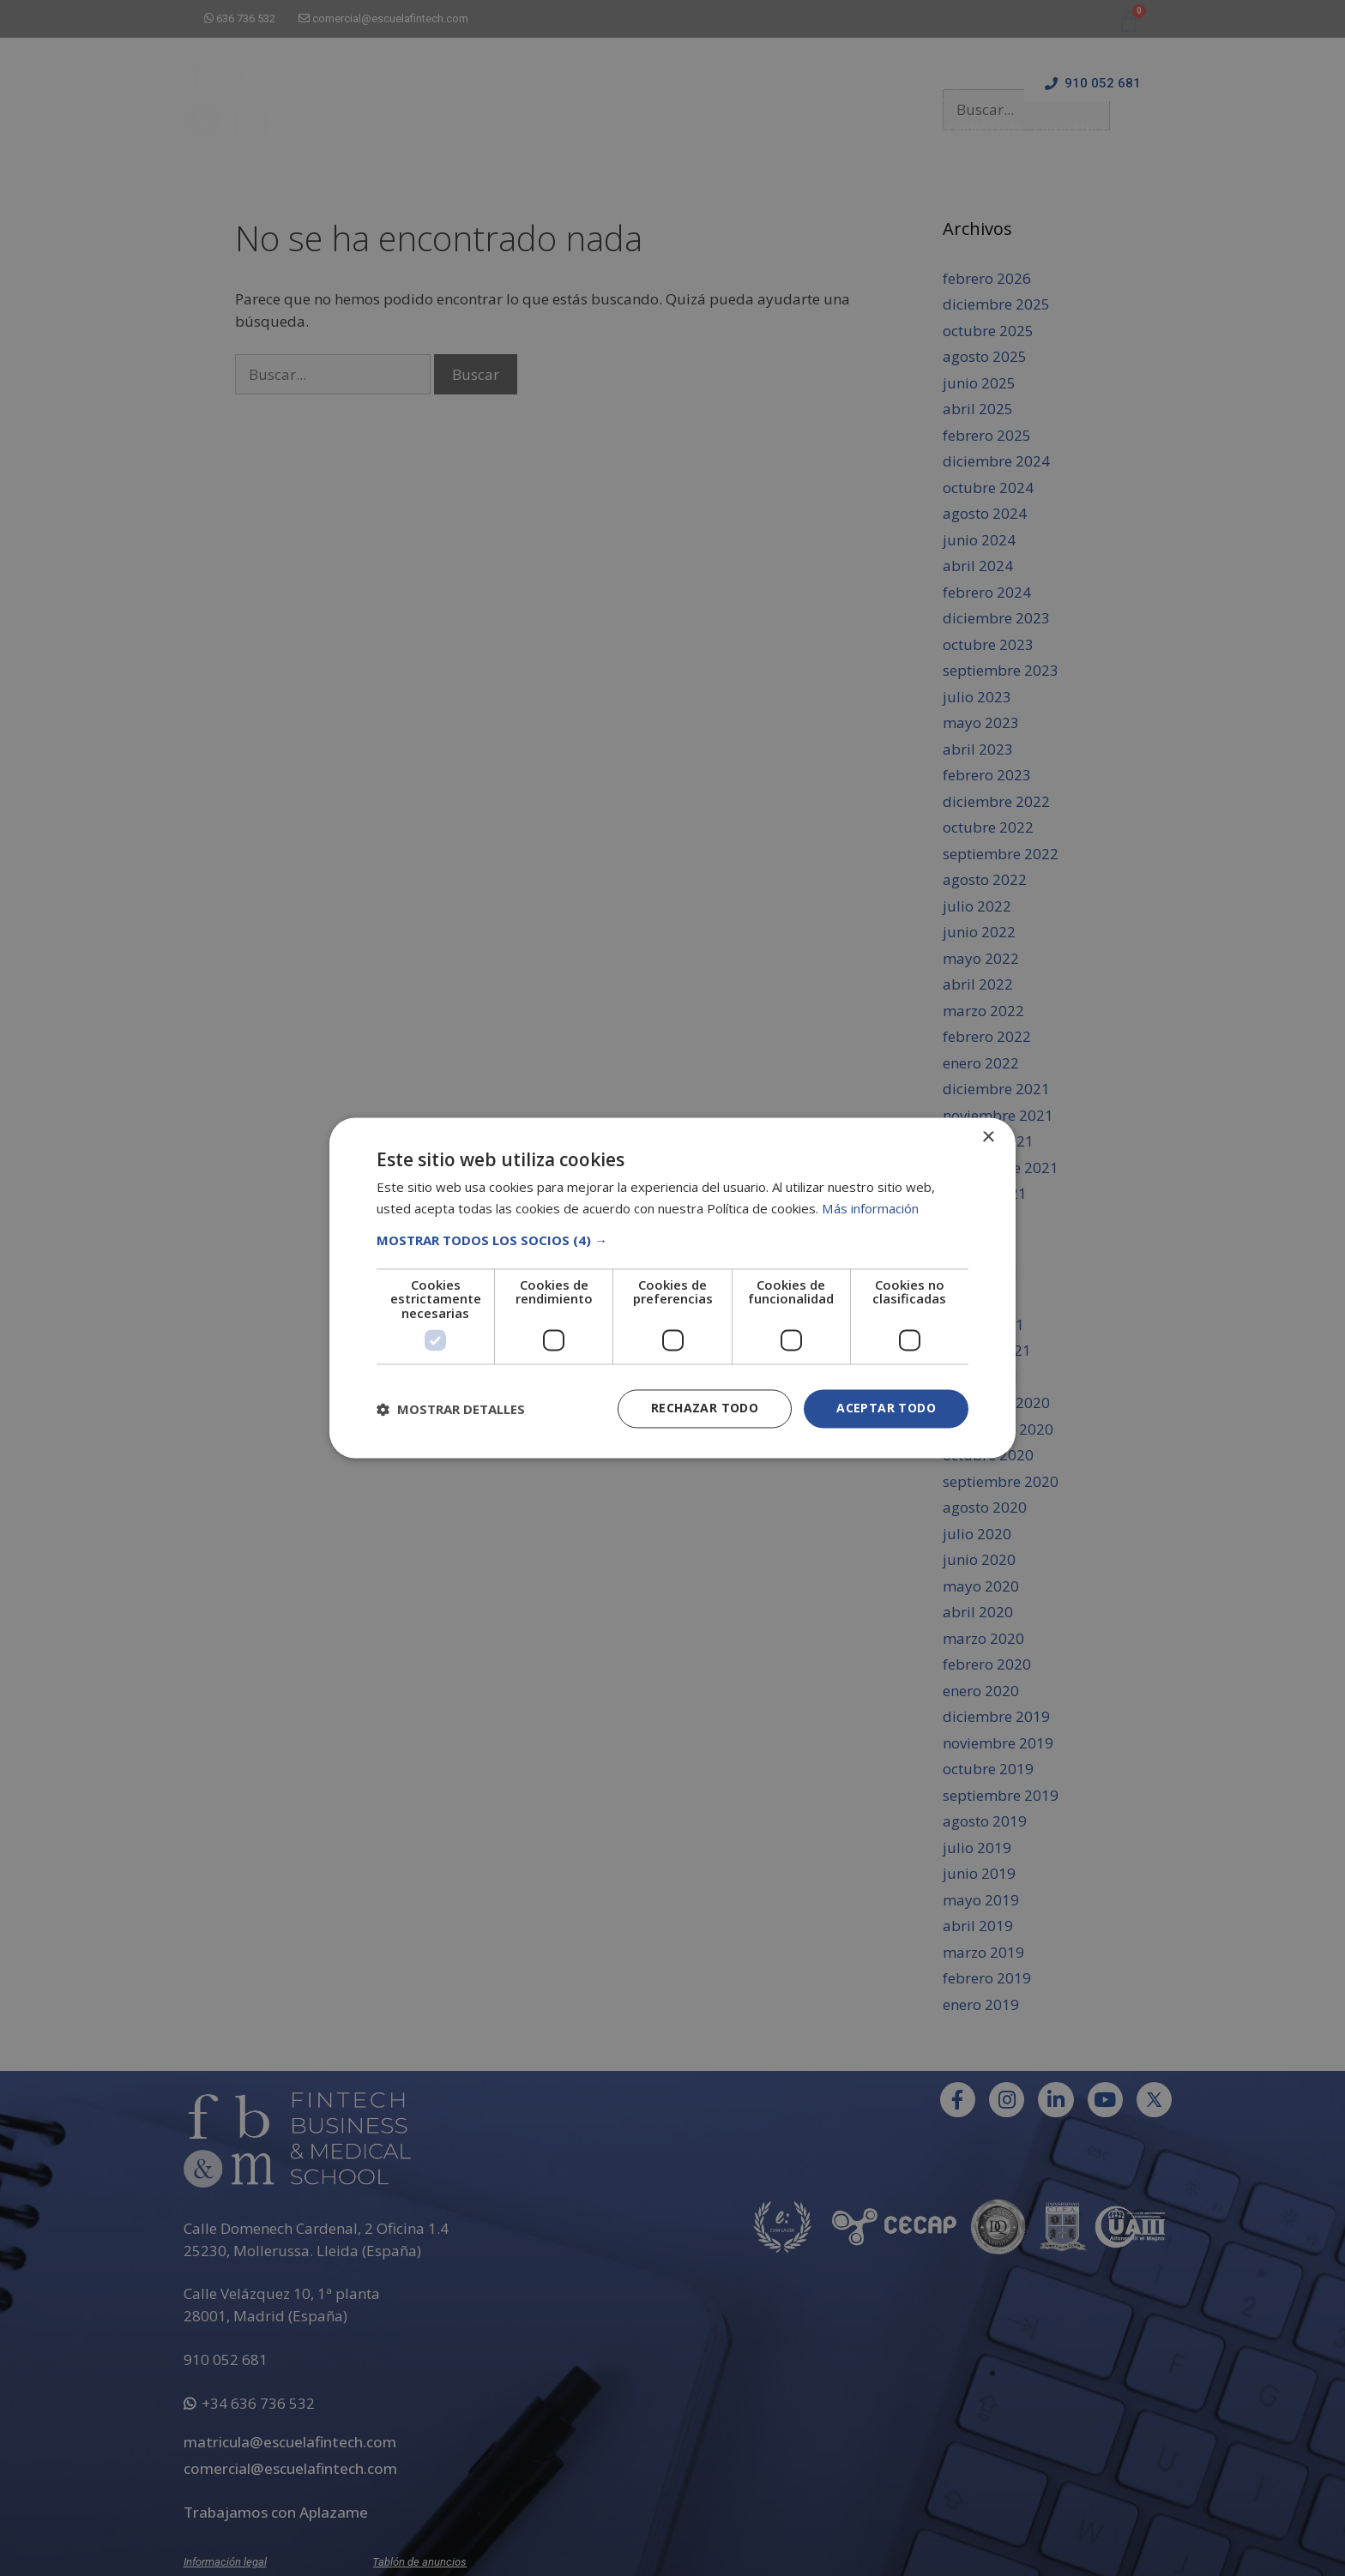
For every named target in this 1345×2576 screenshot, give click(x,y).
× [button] (987, 1137)
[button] (672, 1240)
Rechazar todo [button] (704, 1408)
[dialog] (672, 1287)
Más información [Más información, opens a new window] (870, 1209)
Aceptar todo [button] (886, 1408)
